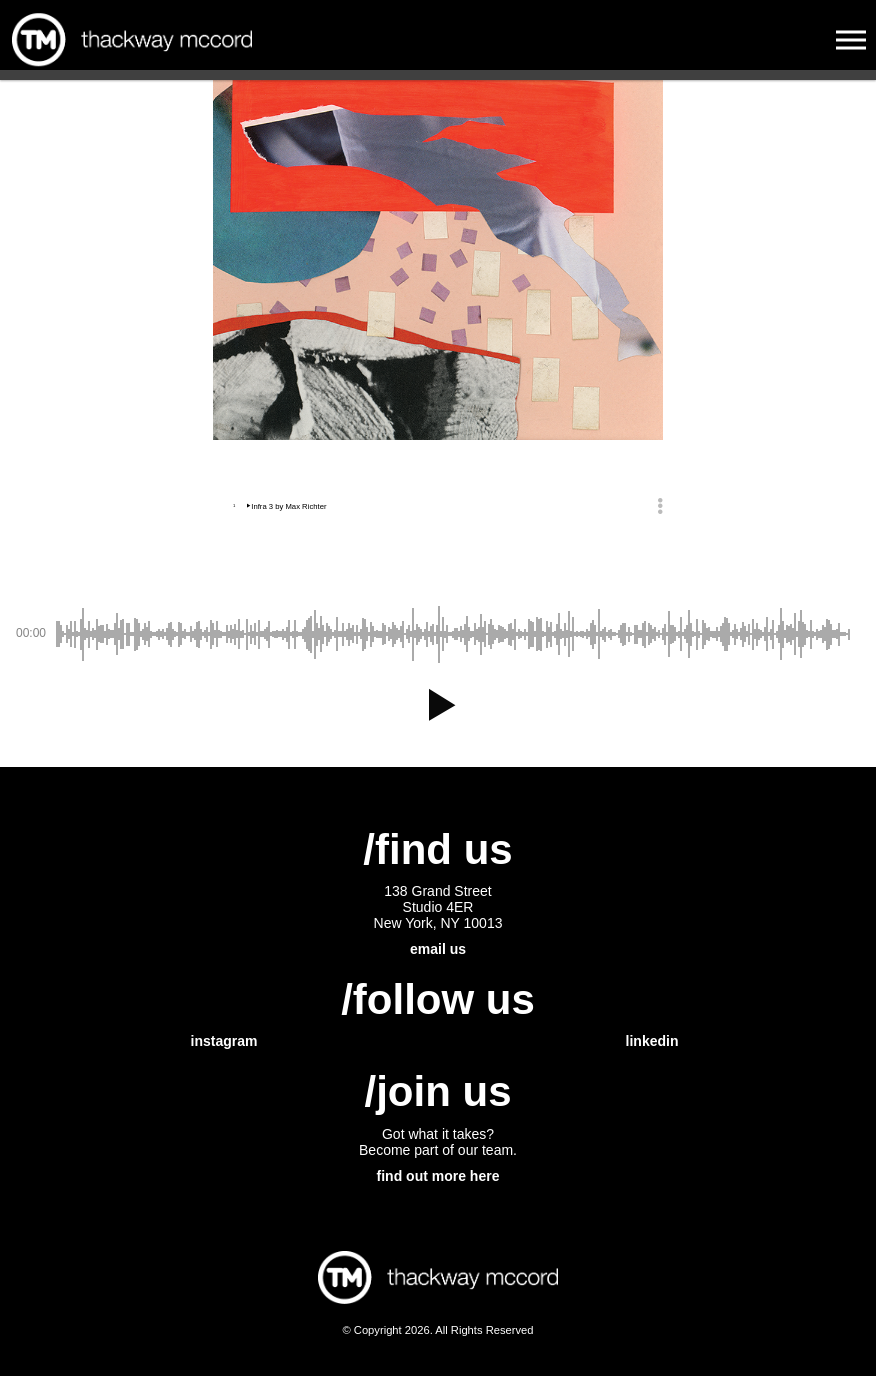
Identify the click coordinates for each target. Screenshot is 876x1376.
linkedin (652, 1041)
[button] (438, 705)
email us (438, 949)
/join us (438, 1091)
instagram (224, 1041)
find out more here (438, 1176)
